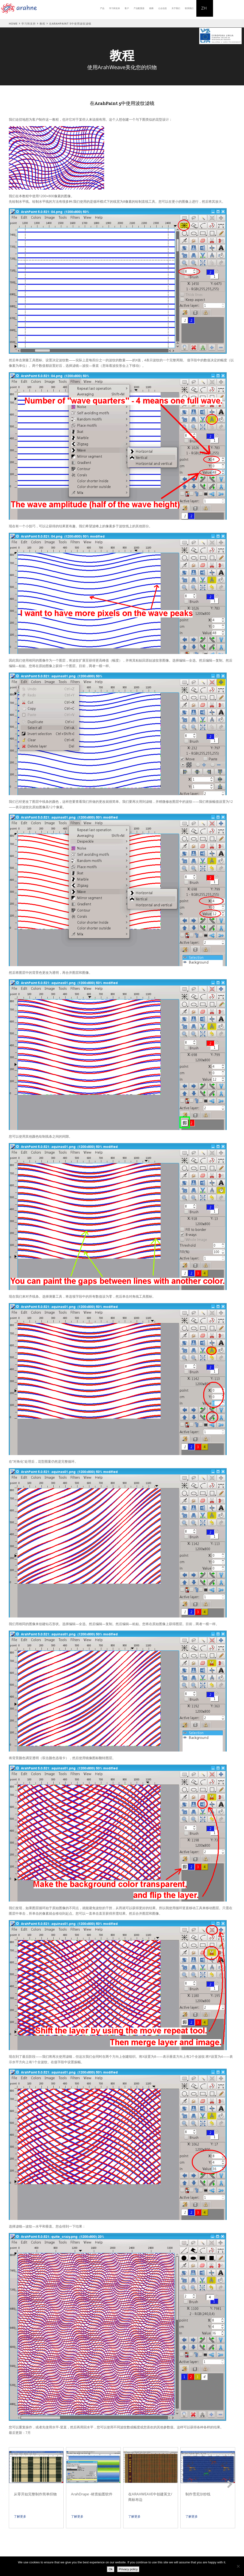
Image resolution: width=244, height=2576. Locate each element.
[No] (238, 2566)
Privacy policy (128, 2569)
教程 (42, 23)
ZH (204, 8)
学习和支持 (28, 23)
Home (13, 23)
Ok (111, 2569)
